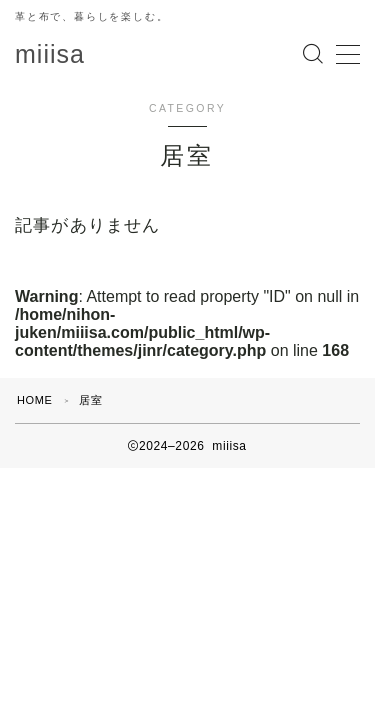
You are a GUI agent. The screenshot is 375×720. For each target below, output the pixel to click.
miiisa (50, 54)
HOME (34, 400)
